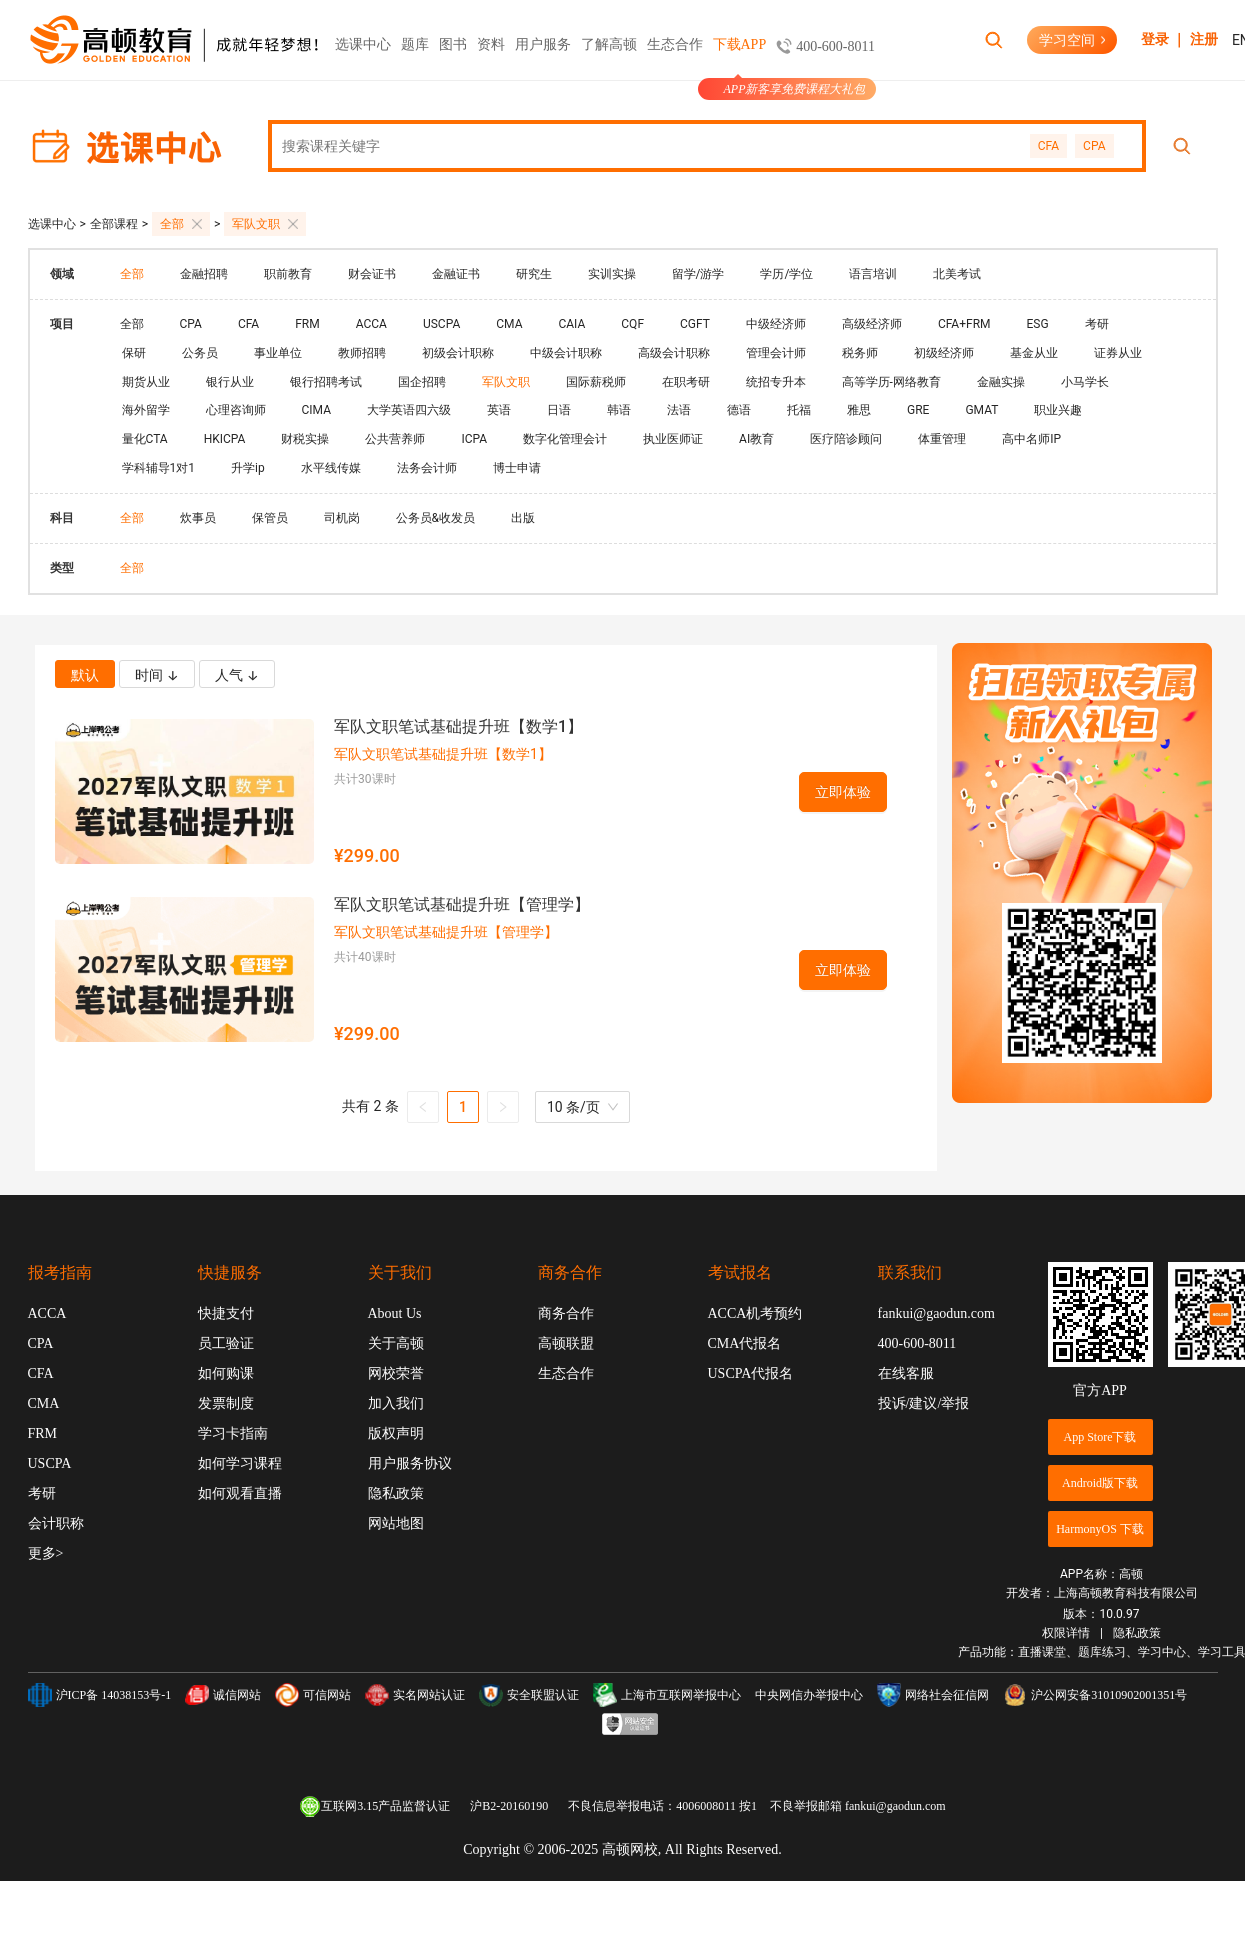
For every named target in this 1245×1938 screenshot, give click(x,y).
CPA (1094, 146)
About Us (395, 1313)
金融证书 (456, 274)
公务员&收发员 (435, 518)
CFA (1048, 146)
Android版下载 (1100, 1483)
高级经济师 (872, 324)
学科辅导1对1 (159, 468)
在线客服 (906, 1373)
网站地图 (396, 1523)
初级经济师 (944, 353)
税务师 (860, 353)
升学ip (248, 468)
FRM (307, 324)
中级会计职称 (566, 353)
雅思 (859, 410)
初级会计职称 (458, 353)
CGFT (695, 324)
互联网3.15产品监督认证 (374, 1806)
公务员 (200, 353)
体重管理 (942, 439)
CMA (509, 324)
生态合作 (675, 44)
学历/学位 (786, 274)
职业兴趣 (1058, 410)
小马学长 (1085, 382)
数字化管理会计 (565, 439)
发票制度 (226, 1403)
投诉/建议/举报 (924, 1403)
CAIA (571, 324)
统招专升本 (776, 382)
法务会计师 (427, 468)
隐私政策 (396, 1493)
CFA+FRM (964, 324)
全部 (181, 224)
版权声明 (396, 1433)
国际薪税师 (596, 382)
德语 (739, 410)
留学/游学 (698, 274)
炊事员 (198, 518)
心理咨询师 (236, 410)
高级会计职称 (674, 353)
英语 (499, 410)
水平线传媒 (331, 468)
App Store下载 (1100, 1437)
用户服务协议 (410, 1463)
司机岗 (342, 518)
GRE (918, 410)
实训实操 (612, 274)
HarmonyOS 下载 (1100, 1529)
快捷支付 (226, 1313)
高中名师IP (1031, 439)
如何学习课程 (240, 1463)
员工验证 (226, 1343)
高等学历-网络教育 (891, 382)
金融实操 (1001, 382)
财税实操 (305, 439)
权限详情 (1066, 1633)
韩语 (619, 410)
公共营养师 (395, 439)
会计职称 (56, 1523)
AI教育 (756, 439)
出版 (523, 518)
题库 (415, 44)
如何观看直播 (240, 1493)
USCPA (441, 324)
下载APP (740, 58)
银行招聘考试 (326, 382)
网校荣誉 (396, 1373)
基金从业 (1034, 353)
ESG (1038, 324)
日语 (559, 410)
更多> (46, 1553)
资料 (491, 44)
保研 (134, 353)
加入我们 (396, 1403)
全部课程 (114, 224)
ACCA (371, 324)
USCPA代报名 (751, 1373)
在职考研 (686, 382)
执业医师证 (673, 439)
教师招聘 (362, 353)
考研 (1097, 324)
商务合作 (566, 1313)
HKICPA (225, 439)
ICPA (474, 439)
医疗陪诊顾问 (846, 439)
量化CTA (145, 439)
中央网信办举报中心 (809, 1695)
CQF (632, 324)
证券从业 (1118, 353)
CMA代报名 (745, 1343)
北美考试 (957, 274)
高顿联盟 (566, 1343)
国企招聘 (422, 382)
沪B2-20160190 (509, 1806)
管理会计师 (776, 353)
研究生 (534, 274)
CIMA (316, 410)
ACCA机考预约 (755, 1313)
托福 (799, 410)
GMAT (981, 410)
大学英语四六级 (409, 410)
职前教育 (288, 274)
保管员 (270, 518)
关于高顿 (396, 1343)
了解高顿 (609, 44)
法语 (679, 410)
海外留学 (146, 410)
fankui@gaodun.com (936, 1313)
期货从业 (146, 382)
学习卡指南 (233, 1433)
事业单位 (278, 353)
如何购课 (226, 1373)
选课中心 (363, 58)
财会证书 (372, 274)
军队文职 (265, 224)
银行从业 (230, 382)
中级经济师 (776, 324)
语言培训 (873, 274)
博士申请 (517, 468)
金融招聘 (204, 274)
